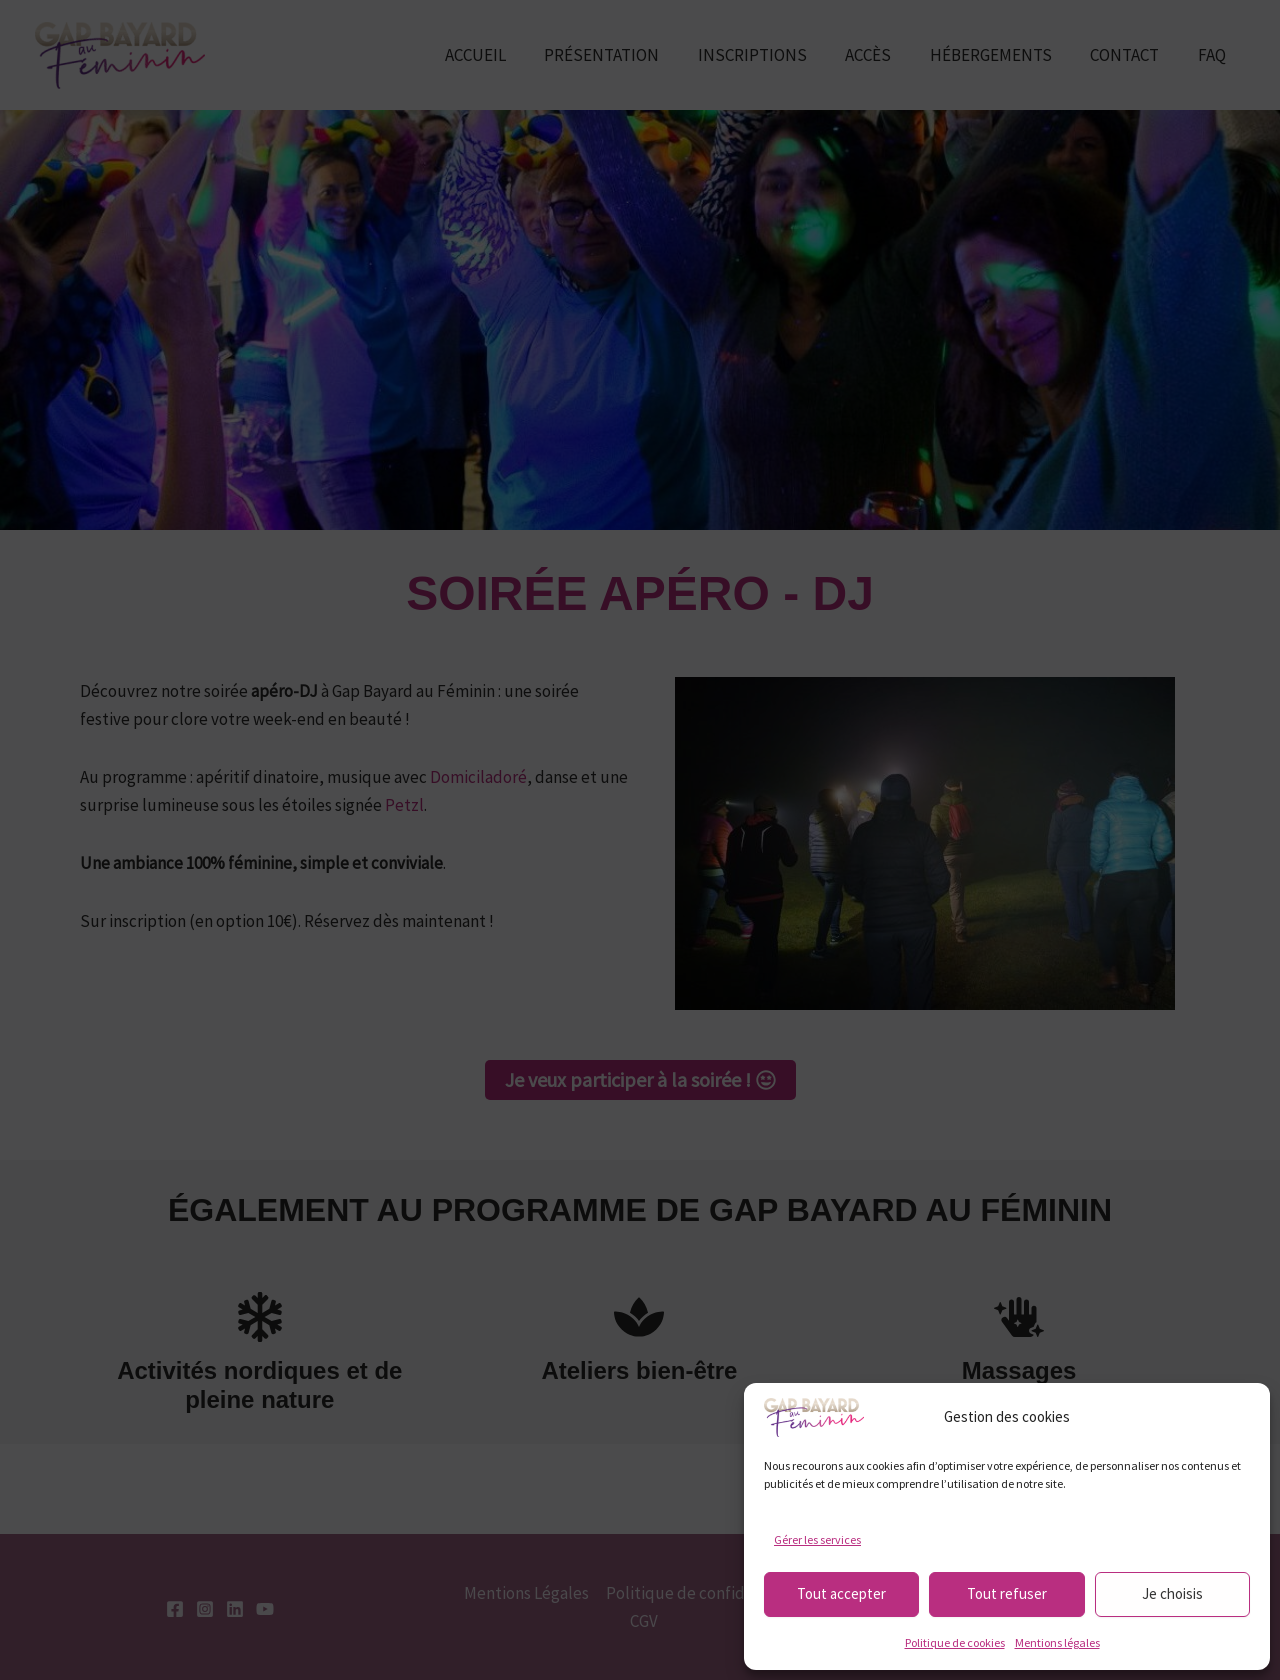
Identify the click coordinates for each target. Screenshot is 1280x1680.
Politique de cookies (955, 1642)
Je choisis (1172, 1593)
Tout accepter (841, 1593)
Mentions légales (1057, 1642)
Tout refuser (1007, 1593)
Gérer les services (817, 1539)
